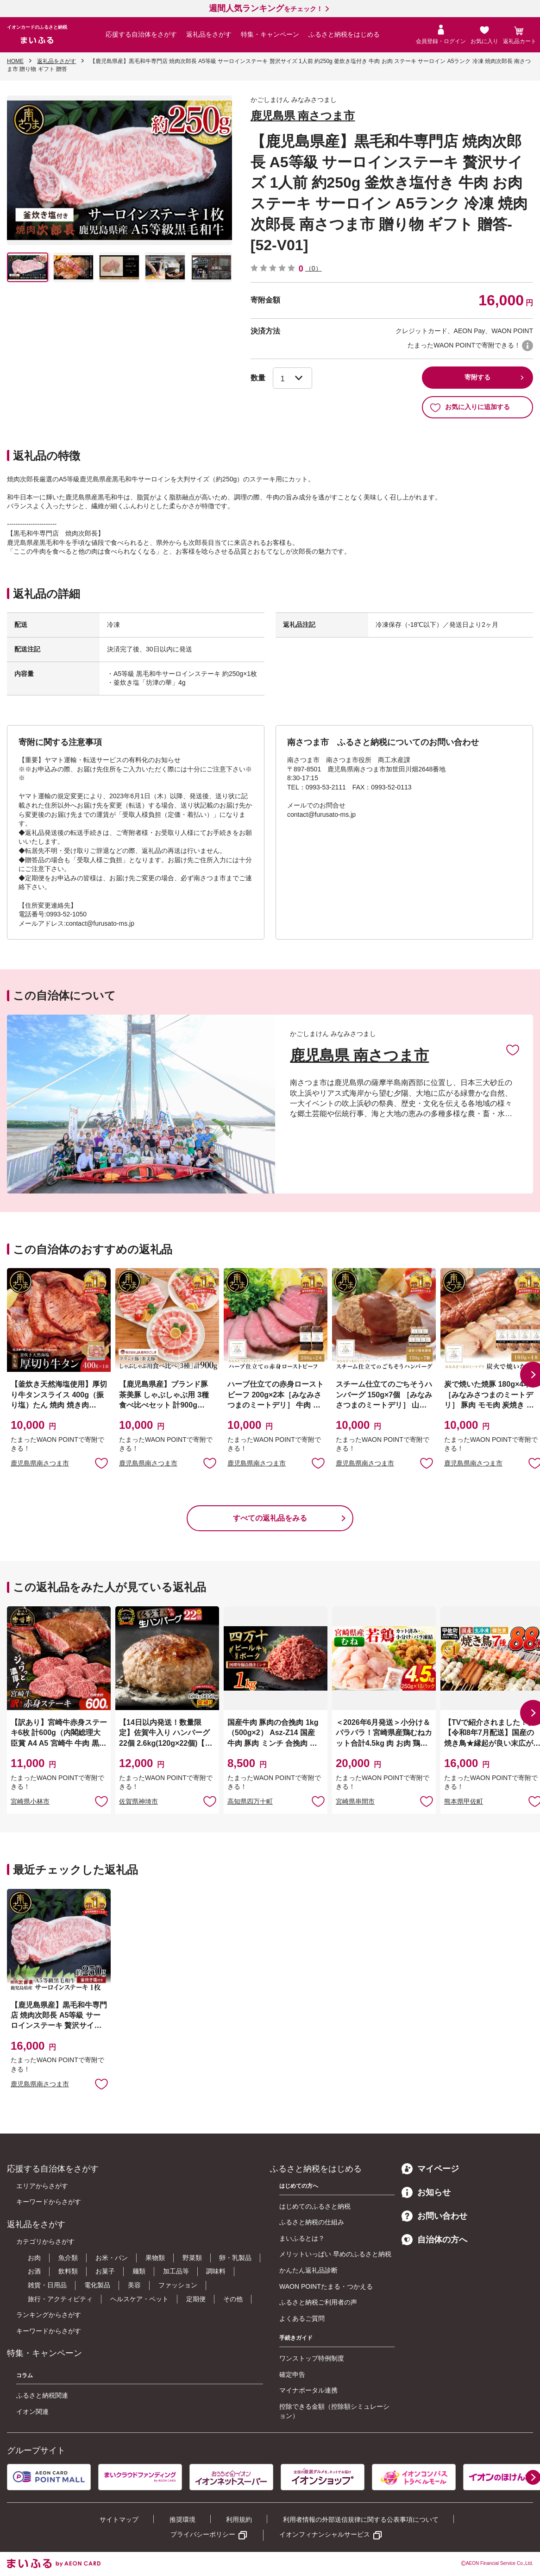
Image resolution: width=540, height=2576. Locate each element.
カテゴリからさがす (45, 2241)
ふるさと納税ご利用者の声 (318, 2302)
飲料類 (68, 2271)
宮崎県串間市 (355, 1801)
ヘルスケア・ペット (139, 2299)
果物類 (155, 2257)
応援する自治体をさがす (141, 34)
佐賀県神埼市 (138, 1801)
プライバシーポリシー (202, 2534)
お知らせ (426, 2192)
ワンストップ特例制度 (311, 2358)
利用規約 (239, 2519)
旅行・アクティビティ (60, 2299)
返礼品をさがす (209, 34)
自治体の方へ (434, 2239)
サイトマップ (119, 2519)
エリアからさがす (42, 2186)
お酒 (34, 2271)
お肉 (34, 2257)
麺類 (138, 2271)
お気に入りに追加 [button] (101, 1463)
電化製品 (97, 2285)
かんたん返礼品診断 (308, 2270)
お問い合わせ (434, 2216)
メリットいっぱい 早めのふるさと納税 (335, 2254)
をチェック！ (266, 9)
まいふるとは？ (302, 2238)
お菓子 (105, 2271)
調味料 (216, 2271)
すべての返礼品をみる (270, 1518)
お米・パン (111, 2257)
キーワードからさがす (48, 2201)
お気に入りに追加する (470, 407)
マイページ (430, 2168)
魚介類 (68, 2257)
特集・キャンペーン (270, 34)
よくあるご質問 (302, 2318)
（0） (313, 268)
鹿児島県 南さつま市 (303, 115)
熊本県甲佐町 (463, 1801)
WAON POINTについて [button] (527, 345)
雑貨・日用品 (47, 2285)
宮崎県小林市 (30, 1801)
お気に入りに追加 (513, 1049)
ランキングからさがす (48, 2314)
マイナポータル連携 (308, 2390)
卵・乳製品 (235, 2257)
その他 (233, 2299)
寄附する (477, 377)
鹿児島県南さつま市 (40, 1463)
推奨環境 (182, 2519)
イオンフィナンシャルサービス (324, 2534)
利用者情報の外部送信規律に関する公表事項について (361, 2519)
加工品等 (176, 2271)
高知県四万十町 (250, 1801)
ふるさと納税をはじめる (344, 34)
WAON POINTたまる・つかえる (326, 2286)
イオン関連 (32, 2411)
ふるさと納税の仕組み (311, 2222)
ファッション (177, 2285)
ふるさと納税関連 (42, 2395)
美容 (134, 2285)
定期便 (196, 2299)
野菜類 (192, 2257)
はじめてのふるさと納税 (315, 2206)
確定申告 (292, 2374)
